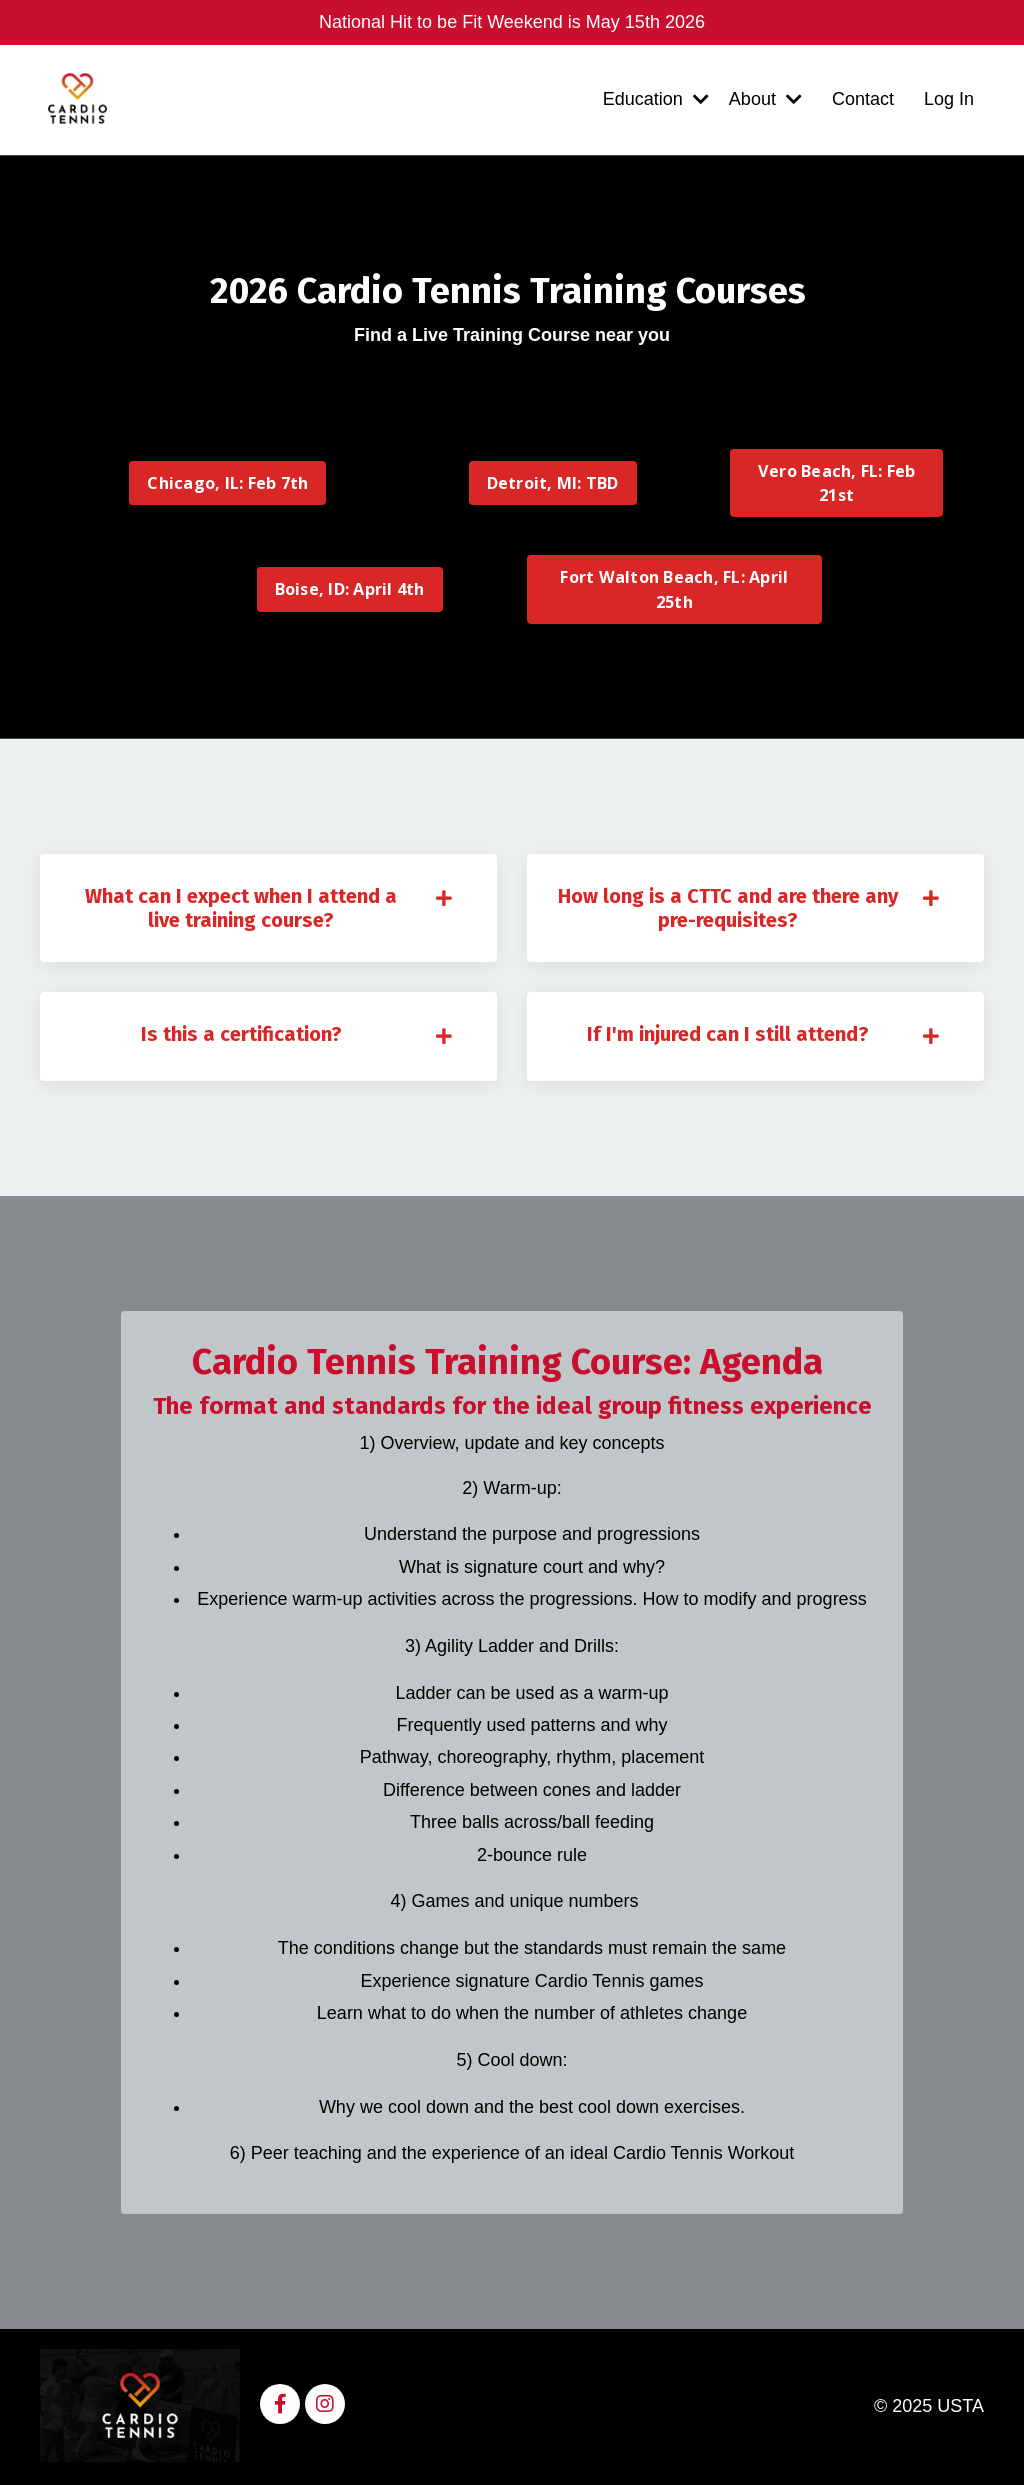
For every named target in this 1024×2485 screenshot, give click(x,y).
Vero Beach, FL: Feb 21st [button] (837, 483)
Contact (863, 99)
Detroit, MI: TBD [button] (553, 483)
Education (656, 99)
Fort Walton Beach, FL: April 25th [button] (674, 589)
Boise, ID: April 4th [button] (350, 589)
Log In (949, 99)
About (765, 99)
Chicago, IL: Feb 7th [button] (227, 483)
